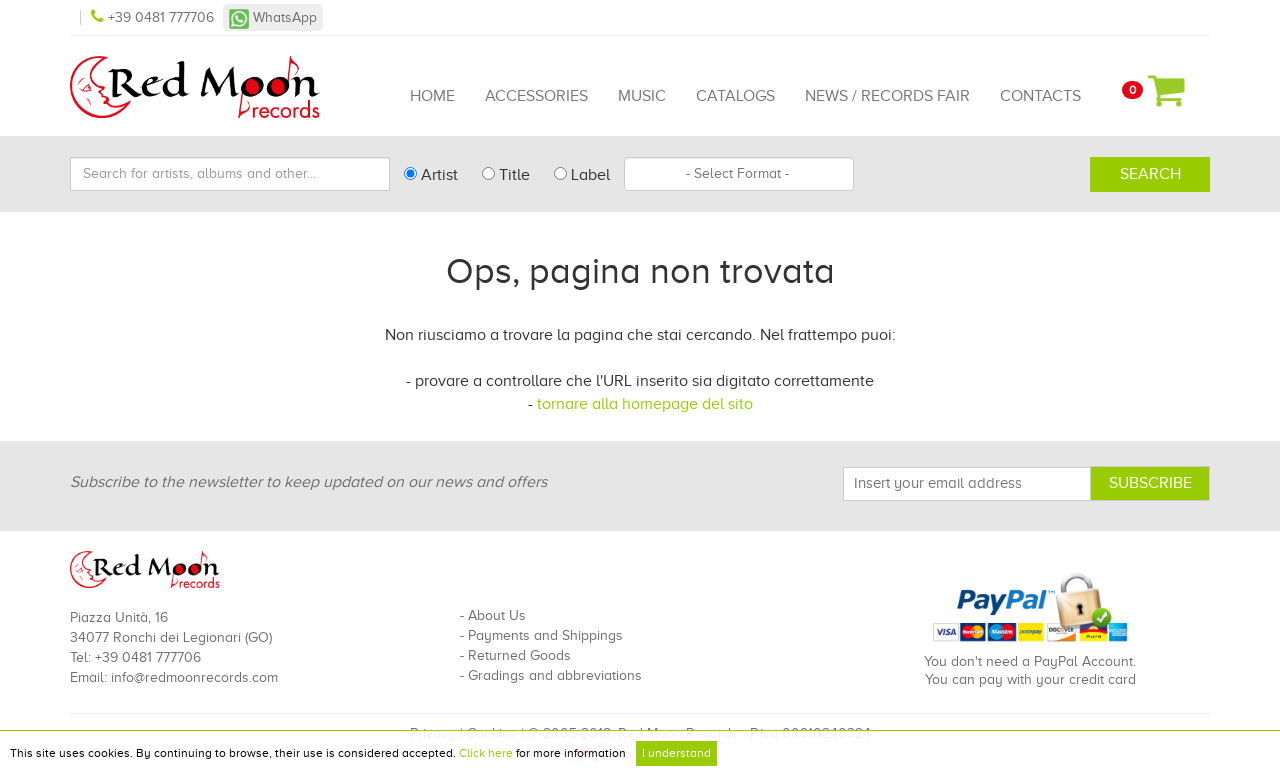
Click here (486, 753)
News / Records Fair (887, 96)
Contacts (1040, 96)
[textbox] (739, 174)
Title (506, 175)
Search (1150, 174)
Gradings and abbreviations (555, 675)
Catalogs (735, 96)
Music (642, 96)
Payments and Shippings (545, 635)
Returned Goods (519, 655)
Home (432, 96)
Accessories (536, 96)
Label (582, 175)
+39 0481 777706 (154, 17)
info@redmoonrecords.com (194, 677)
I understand (676, 753)
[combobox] (739, 174)
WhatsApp (273, 17)
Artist (431, 175)
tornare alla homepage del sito (645, 404)
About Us (497, 615)
